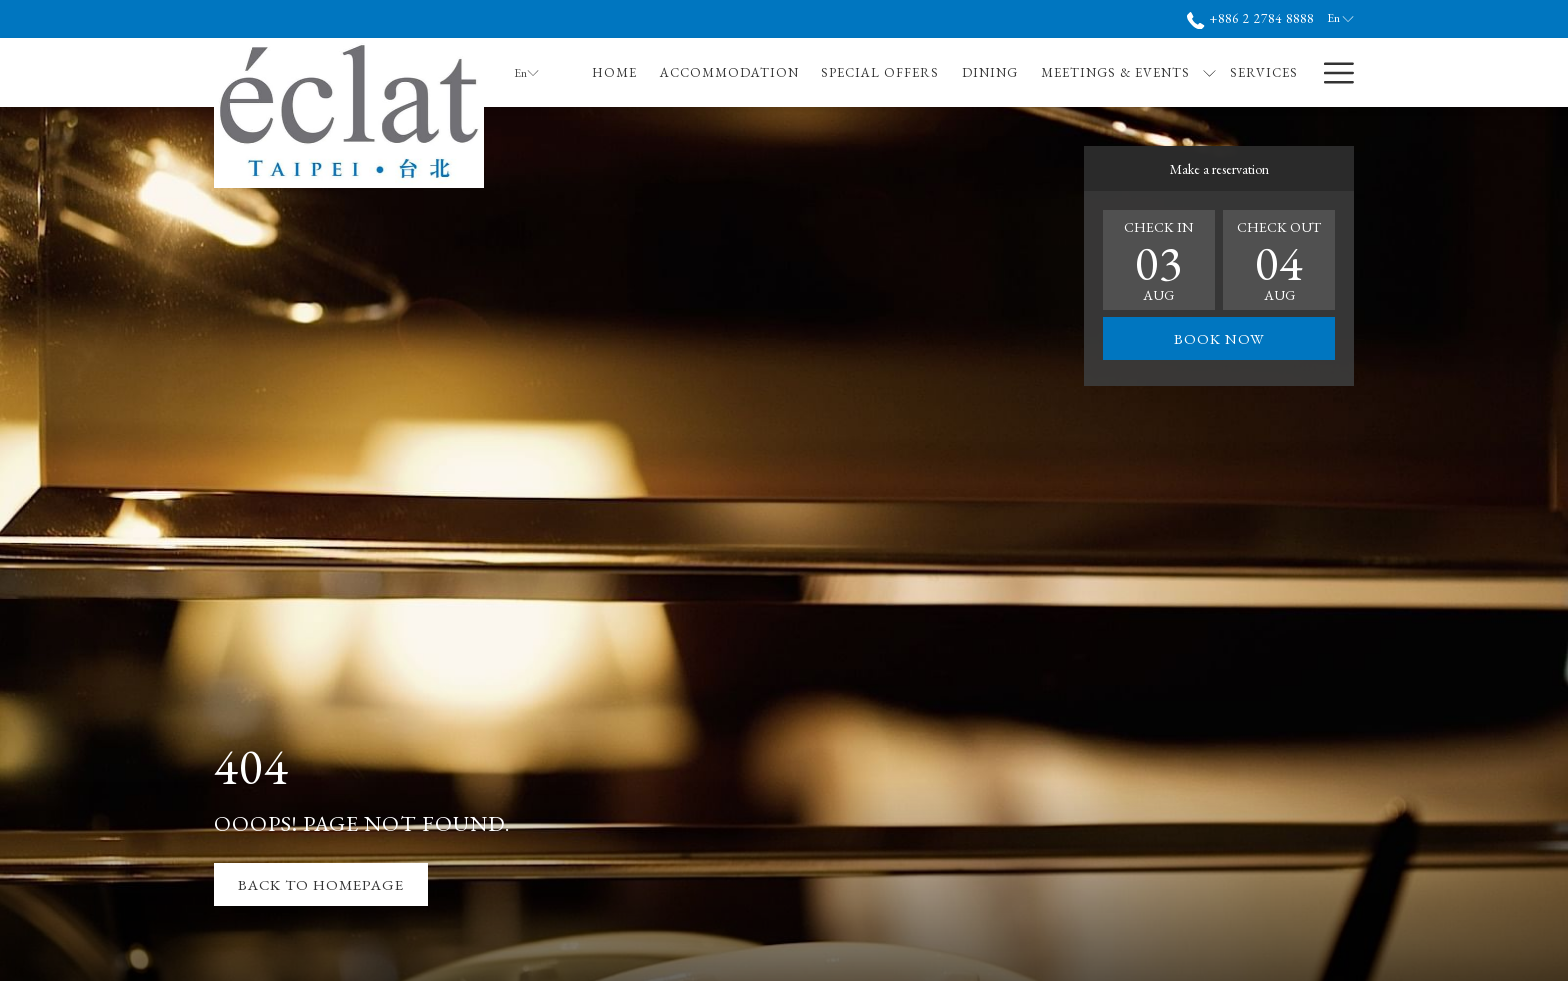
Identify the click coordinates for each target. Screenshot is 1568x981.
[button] (1159, 260)
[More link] (1331, 72)
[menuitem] (615, 72)
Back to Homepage (321, 884)
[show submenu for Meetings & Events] (1209, 72)
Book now (1219, 338)
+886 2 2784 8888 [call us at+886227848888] (1250, 18)
